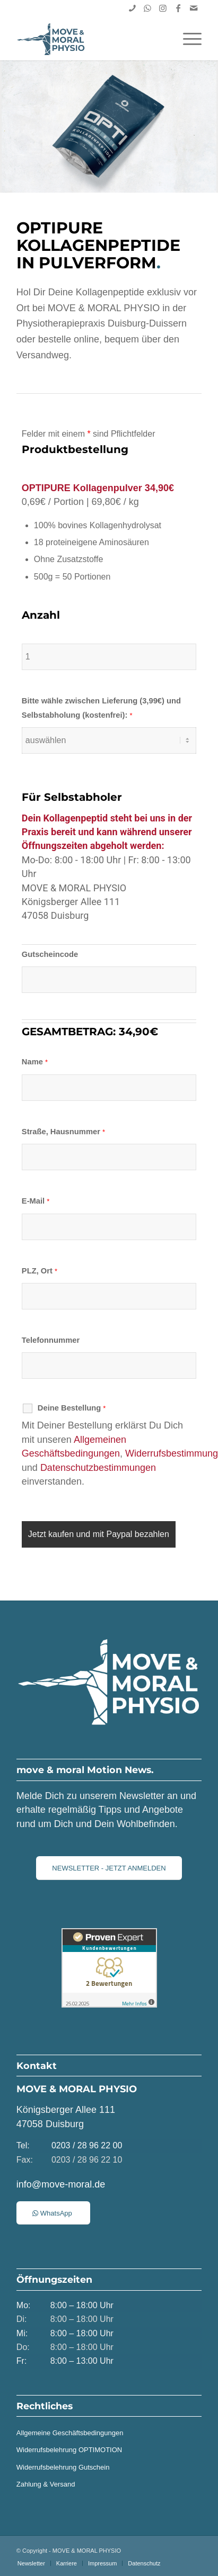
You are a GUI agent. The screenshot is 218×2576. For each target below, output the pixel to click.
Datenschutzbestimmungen (98, 1467)
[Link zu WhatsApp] (147, 8)
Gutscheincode (50, 954)
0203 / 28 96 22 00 (86, 2145)
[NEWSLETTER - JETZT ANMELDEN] (108, 1868)
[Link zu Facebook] (178, 8)
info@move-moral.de (60, 2184)
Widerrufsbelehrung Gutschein (63, 2467)
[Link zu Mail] (194, 8)
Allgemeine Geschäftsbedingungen (70, 2433)
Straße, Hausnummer (63, 1131)
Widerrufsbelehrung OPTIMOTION (69, 2450)
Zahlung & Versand (45, 2484)
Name (35, 1061)
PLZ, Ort (39, 1271)
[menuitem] (187, 39)
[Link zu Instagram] (163, 8)
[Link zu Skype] (132, 8)
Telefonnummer (51, 1340)
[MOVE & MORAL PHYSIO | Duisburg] (90, 39)
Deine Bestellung (72, 1408)
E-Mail (36, 1201)
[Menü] (187, 39)
